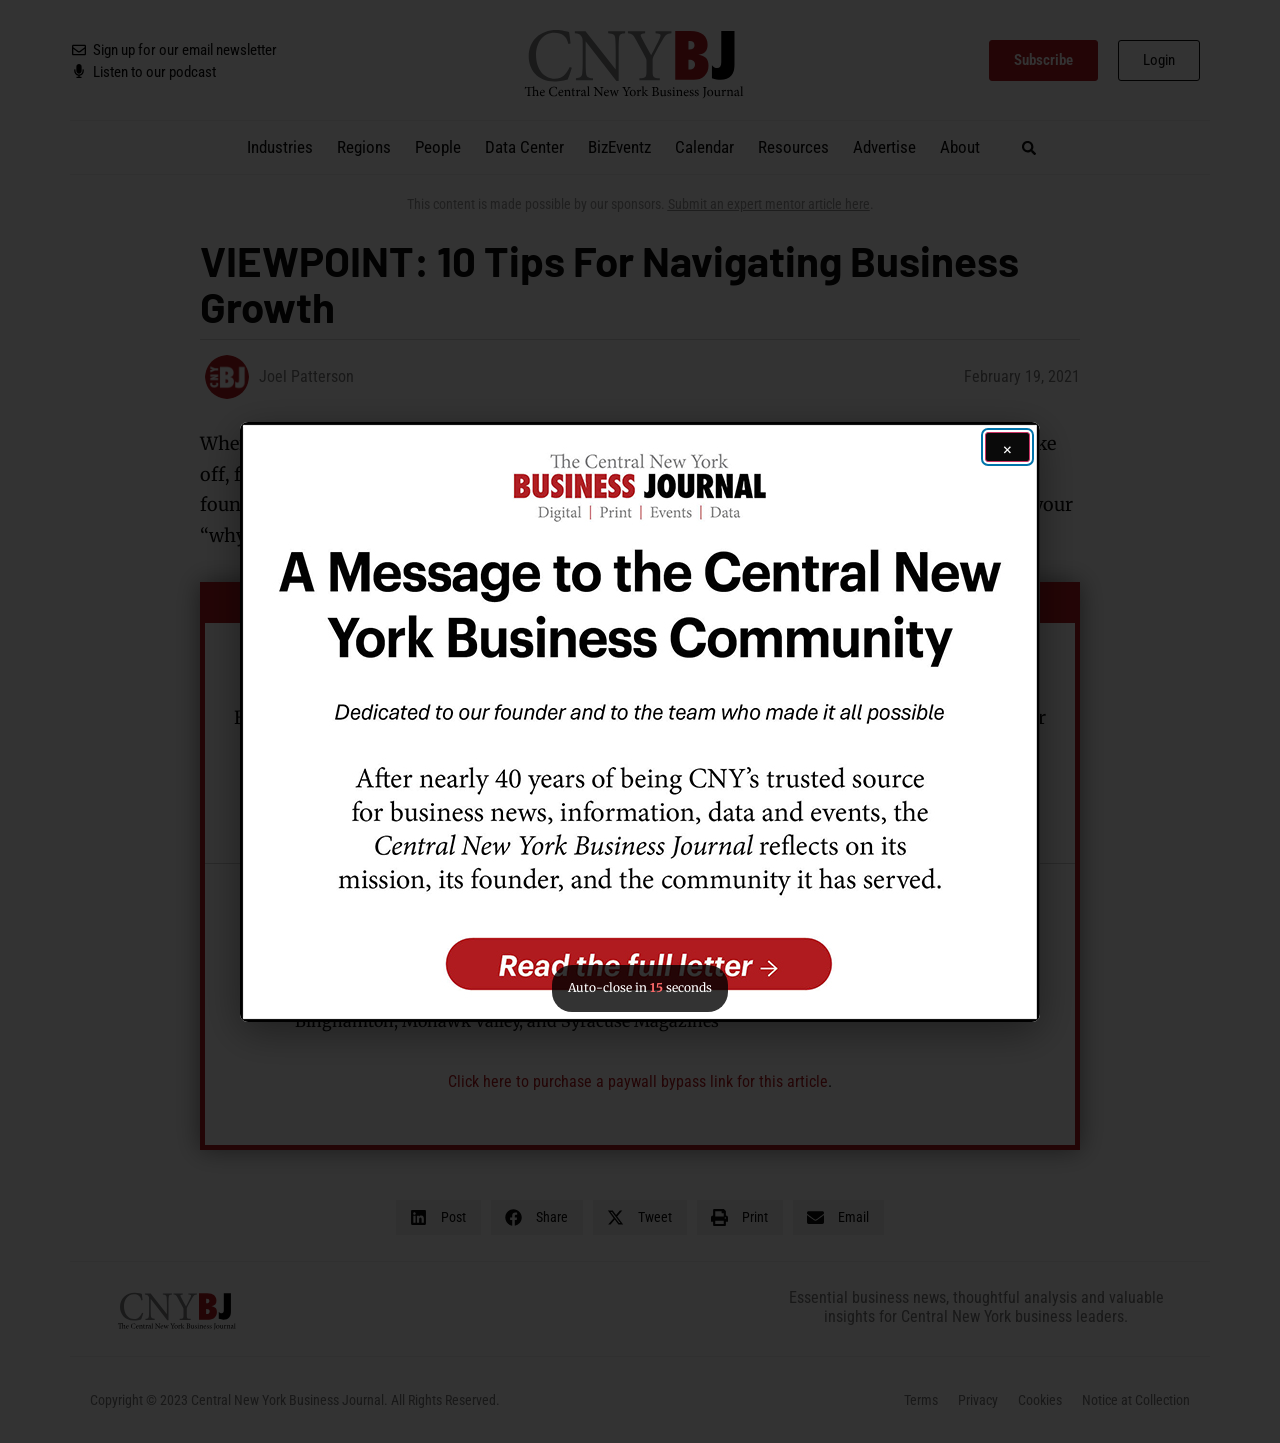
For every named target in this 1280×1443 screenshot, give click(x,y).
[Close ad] (1007, 447)
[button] (640, 722)
